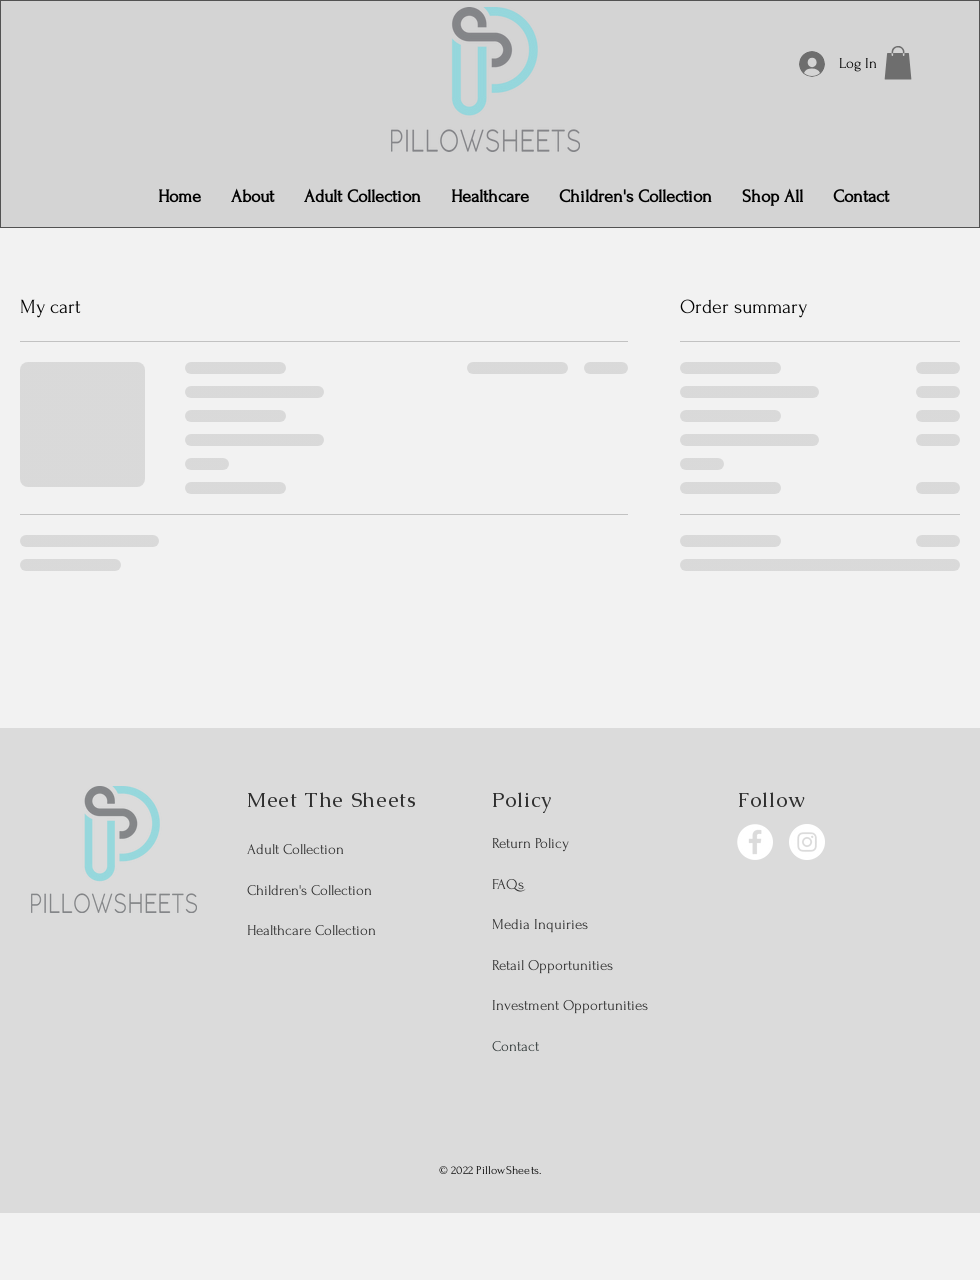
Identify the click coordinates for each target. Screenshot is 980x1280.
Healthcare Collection (311, 930)
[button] (898, 62)
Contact (515, 1046)
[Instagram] (807, 842)
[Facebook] (755, 842)
